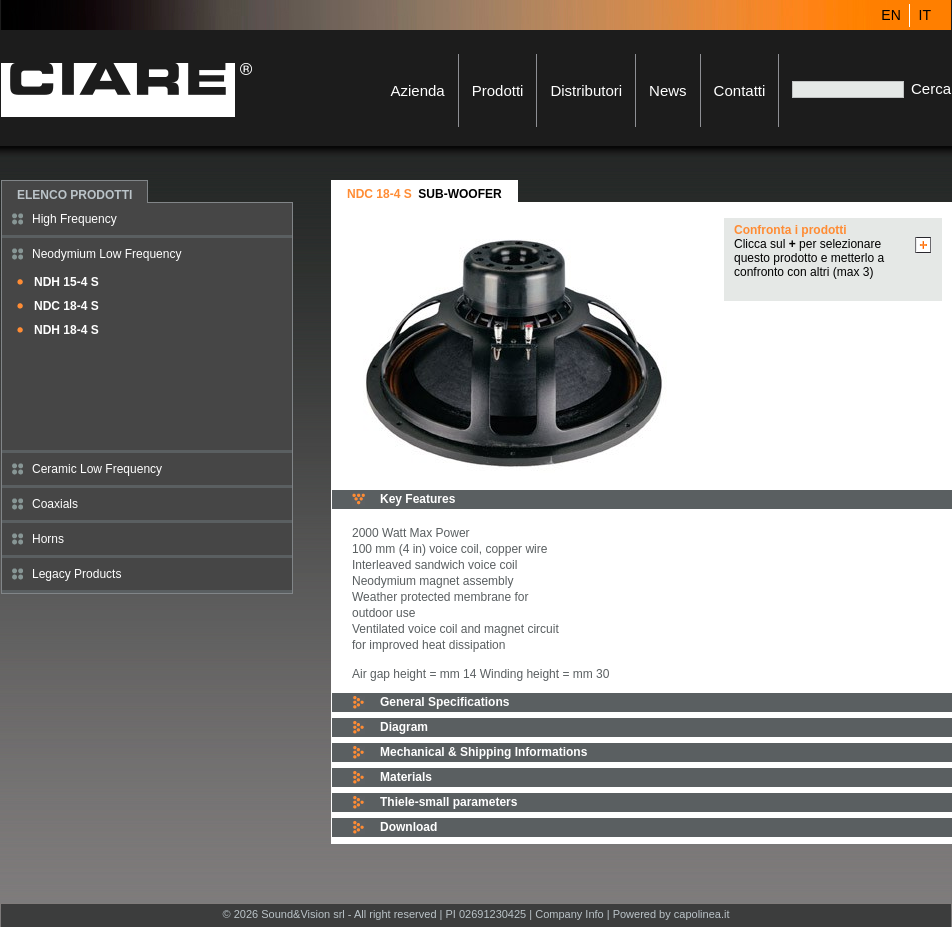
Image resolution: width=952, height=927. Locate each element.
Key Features (417, 499)
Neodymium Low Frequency (106, 254)
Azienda (417, 90)
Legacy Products (76, 574)
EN (890, 15)
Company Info (569, 914)
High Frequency (74, 219)
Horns (48, 539)
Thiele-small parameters (448, 802)
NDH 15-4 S (66, 282)
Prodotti (498, 90)
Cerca (931, 88)
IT (925, 15)
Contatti (740, 90)
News (668, 90)
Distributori (586, 90)
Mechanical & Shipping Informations (483, 752)
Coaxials (55, 504)
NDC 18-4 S (66, 306)
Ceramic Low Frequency (97, 469)
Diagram (404, 727)
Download (408, 827)
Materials (406, 777)
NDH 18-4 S (66, 330)
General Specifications (444, 702)
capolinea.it (702, 914)
